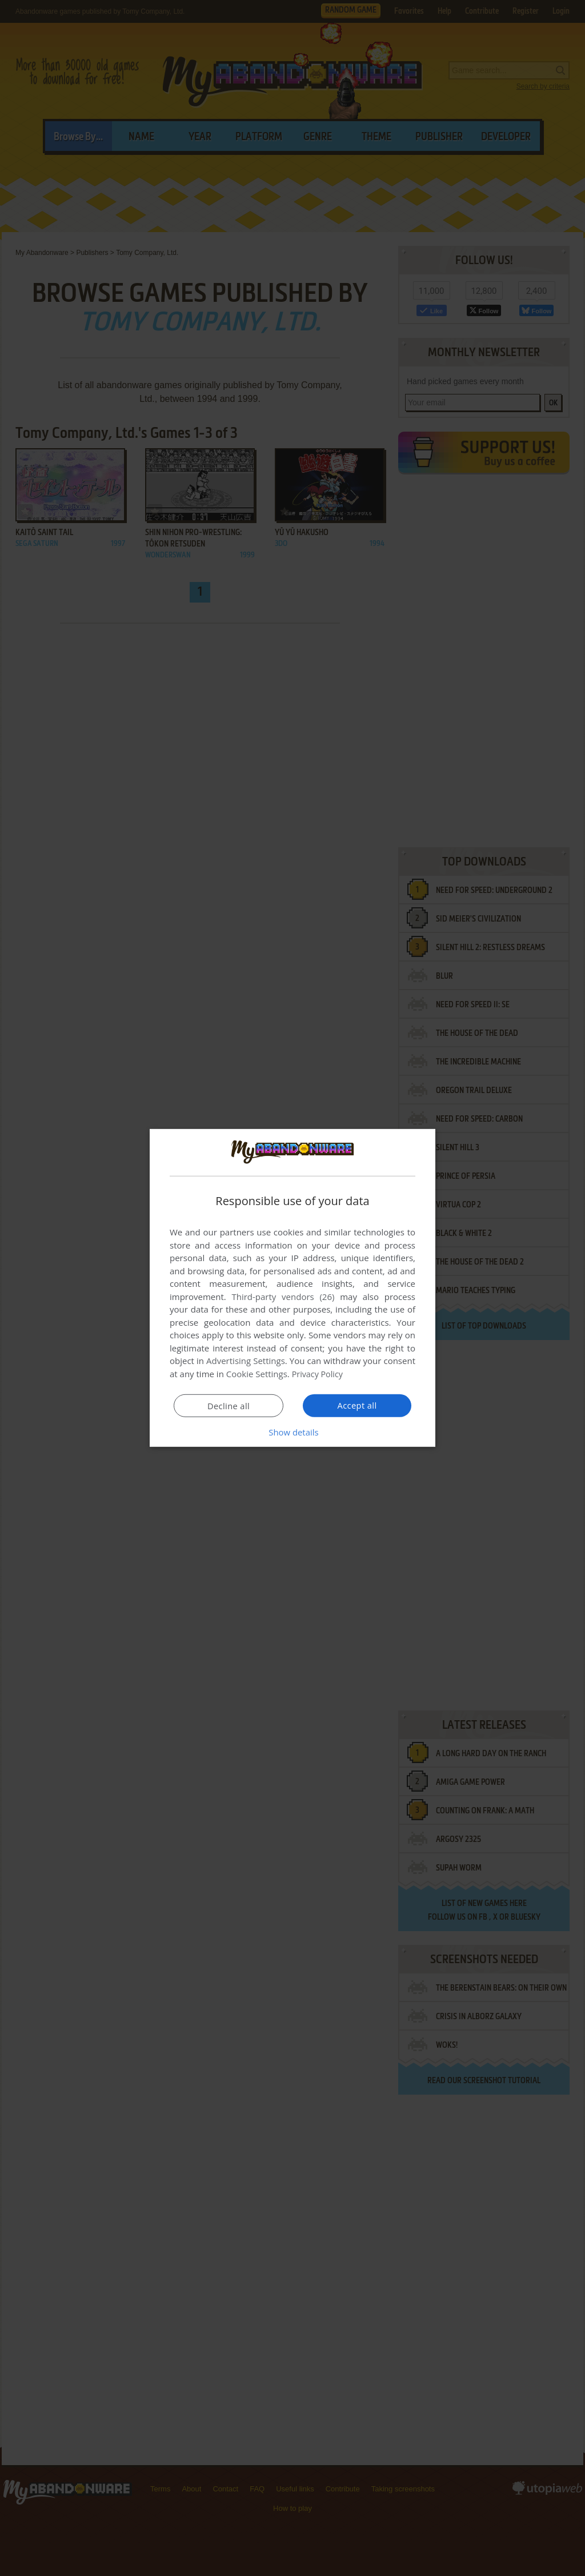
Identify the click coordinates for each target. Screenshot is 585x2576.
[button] (292, 1432)
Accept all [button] (357, 1405)
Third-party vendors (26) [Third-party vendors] (282, 1296)
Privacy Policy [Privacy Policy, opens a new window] (319, 1373)
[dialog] (292, 1288)
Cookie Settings (256, 1373)
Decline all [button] (228, 1405)
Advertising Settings (245, 1360)
